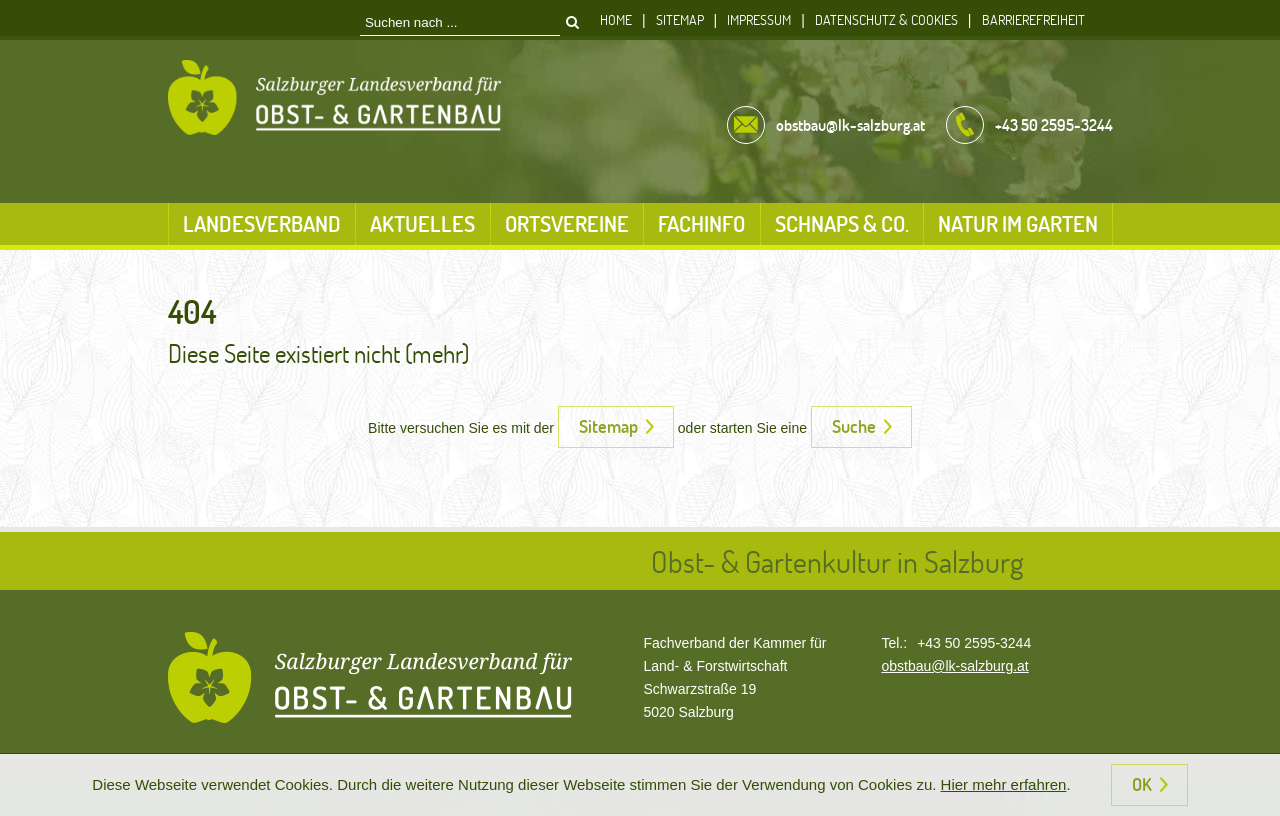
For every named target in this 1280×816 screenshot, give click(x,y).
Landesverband (262, 223)
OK (1142, 784)
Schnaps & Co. (842, 223)
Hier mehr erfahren (1004, 784)
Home (616, 19)
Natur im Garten (1018, 223)
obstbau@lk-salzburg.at (954, 666)
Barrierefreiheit (1033, 19)
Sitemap (680, 19)
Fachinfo (701, 223)
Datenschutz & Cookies (886, 19)
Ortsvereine (567, 223)
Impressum (759, 19)
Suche (854, 426)
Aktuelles (422, 223)
